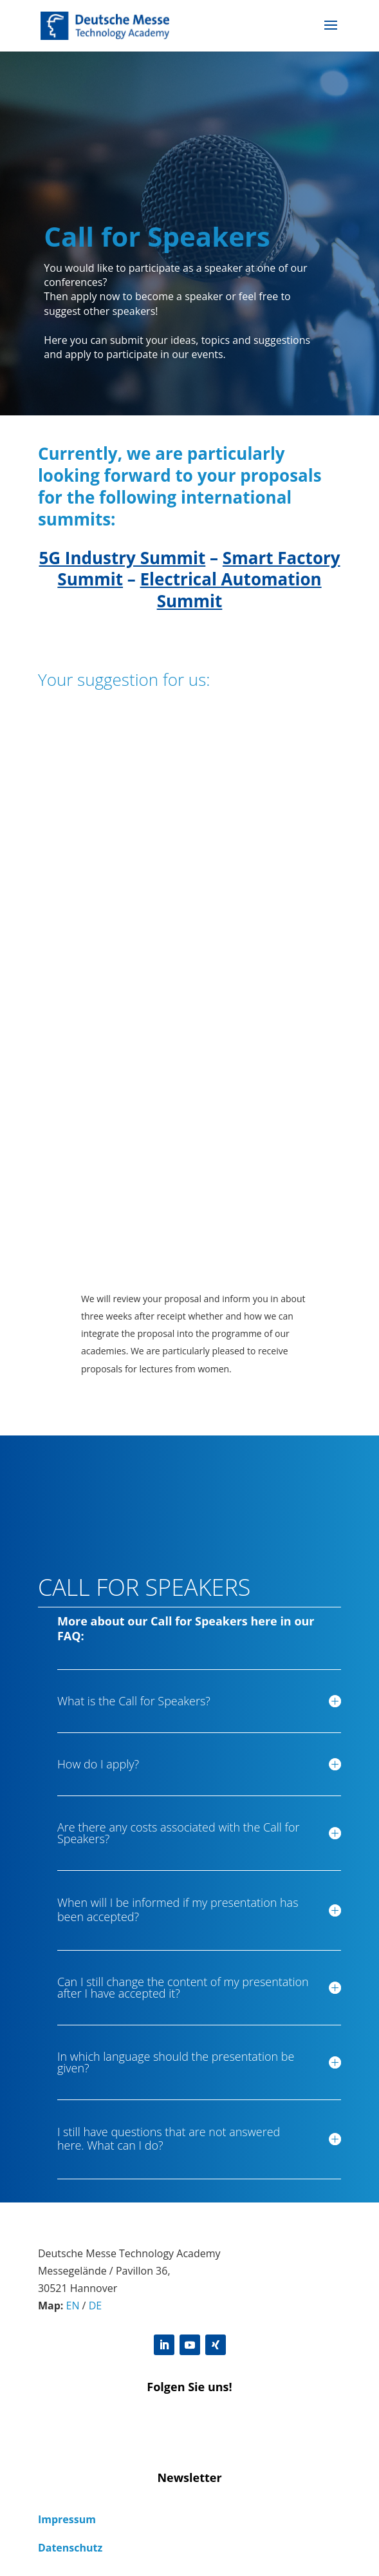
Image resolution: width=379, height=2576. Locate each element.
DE (95, 2305)
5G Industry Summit (122, 557)
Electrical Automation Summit (231, 589)
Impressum (67, 2519)
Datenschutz (70, 2548)
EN (73, 2305)
